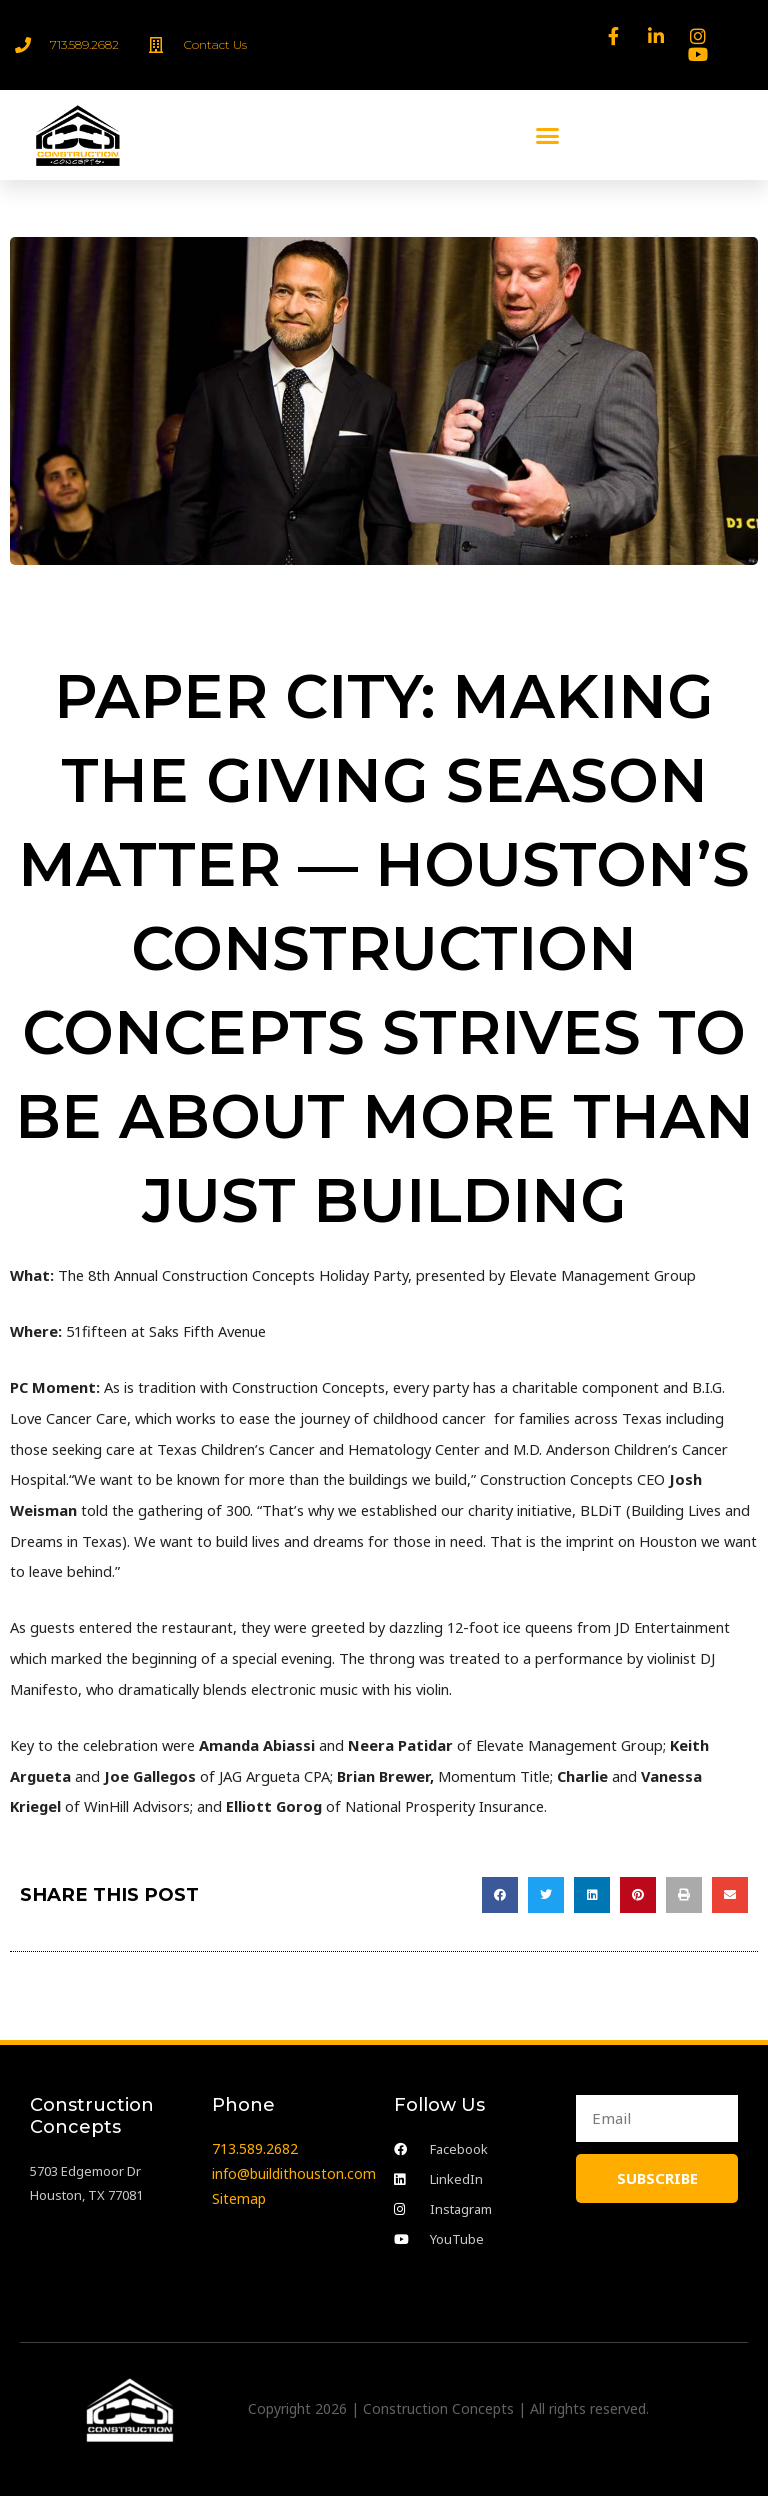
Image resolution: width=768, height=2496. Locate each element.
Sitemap (239, 2198)
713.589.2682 (255, 2148)
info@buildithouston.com (294, 2173)
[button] (548, 135)
